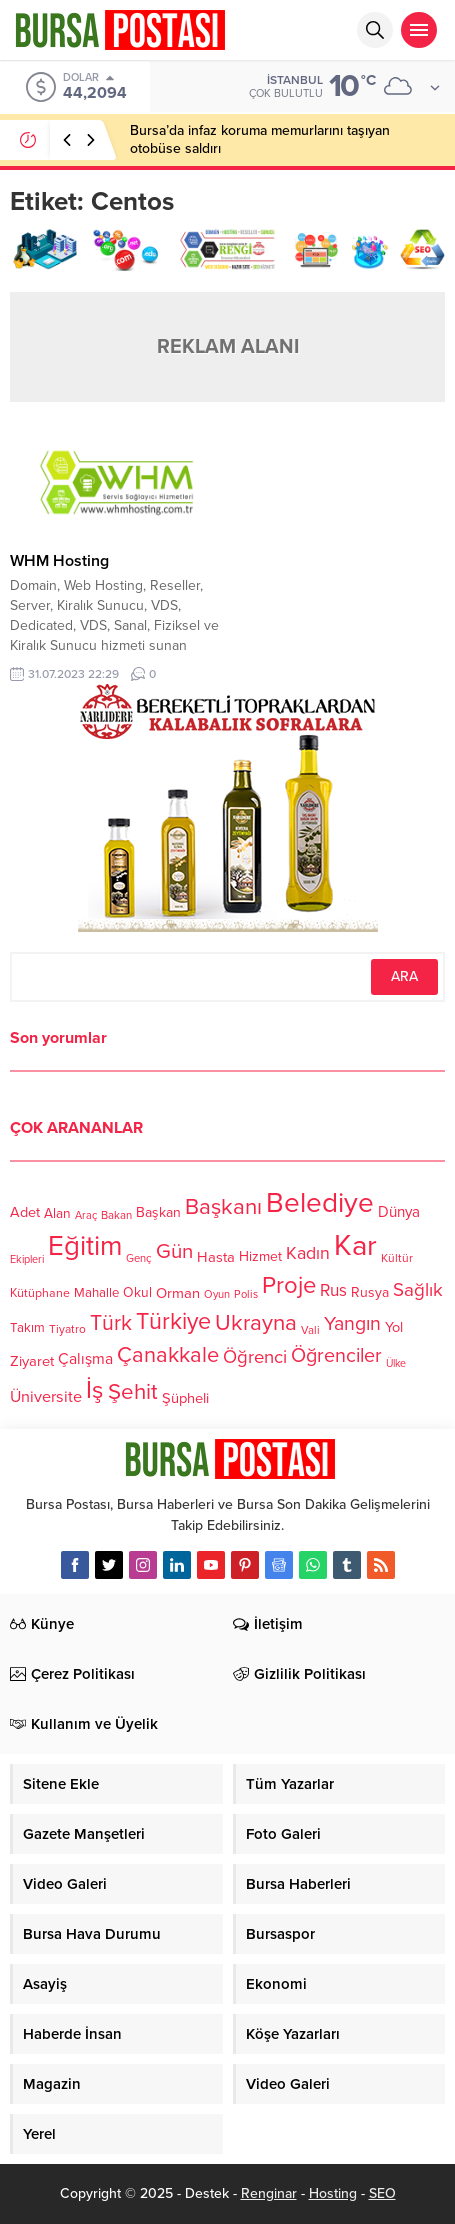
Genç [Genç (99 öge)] (139, 1259)
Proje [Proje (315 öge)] (289, 1285)
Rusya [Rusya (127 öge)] (370, 1292)
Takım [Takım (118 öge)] (27, 1329)
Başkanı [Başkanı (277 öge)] (223, 1207)
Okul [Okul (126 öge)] (137, 1293)
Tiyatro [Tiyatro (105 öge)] (67, 1330)
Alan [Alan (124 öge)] (57, 1213)
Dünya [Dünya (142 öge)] (399, 1212)
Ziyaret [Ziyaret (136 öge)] (32, 1361)
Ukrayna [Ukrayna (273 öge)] (256, 1322)
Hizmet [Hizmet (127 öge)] (260, 1256)
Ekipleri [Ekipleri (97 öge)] (27, 1259)
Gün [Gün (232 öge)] (174, 1251)
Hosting (333, 2193)
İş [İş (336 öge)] (95, 1390)
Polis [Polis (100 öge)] (246, 1295)
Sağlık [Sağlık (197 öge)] (418, 1290)
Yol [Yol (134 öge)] (394, 1328)
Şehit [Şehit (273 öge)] (133, 1392)
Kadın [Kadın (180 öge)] (308, 1254)
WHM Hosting (59, 561)
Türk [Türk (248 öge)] (111, 1323)
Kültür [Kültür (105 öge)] (397, 1258)
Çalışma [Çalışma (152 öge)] (85, 1360)
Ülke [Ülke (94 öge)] (396, 1363)
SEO (382, 2193)
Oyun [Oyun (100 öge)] (217, 1295)
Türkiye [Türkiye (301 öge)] (173, 1321)
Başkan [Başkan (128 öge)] (158, 1212)
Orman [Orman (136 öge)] (178, 1293)
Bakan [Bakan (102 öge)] (116, 1215)
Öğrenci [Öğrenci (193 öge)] (255, 1357)
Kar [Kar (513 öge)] (355, 1245)
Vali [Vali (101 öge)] (310, 1330)
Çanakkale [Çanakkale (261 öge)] (168, 1355)
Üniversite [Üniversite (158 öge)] (46, 1397)
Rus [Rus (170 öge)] (333, 1291)
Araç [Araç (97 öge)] (86, 1215)
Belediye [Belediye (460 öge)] (320, 1203)
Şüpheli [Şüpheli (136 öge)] (185, 1398)
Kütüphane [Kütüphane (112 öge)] (40, 1294)
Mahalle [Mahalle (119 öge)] (96, 1293)
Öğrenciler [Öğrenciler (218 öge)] (336, 1356)
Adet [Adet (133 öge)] (25, 1213)
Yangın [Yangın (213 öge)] (352, 1324)
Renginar (269, 2193)
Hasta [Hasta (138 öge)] (216, 1257)
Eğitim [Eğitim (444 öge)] (85, 1247)
